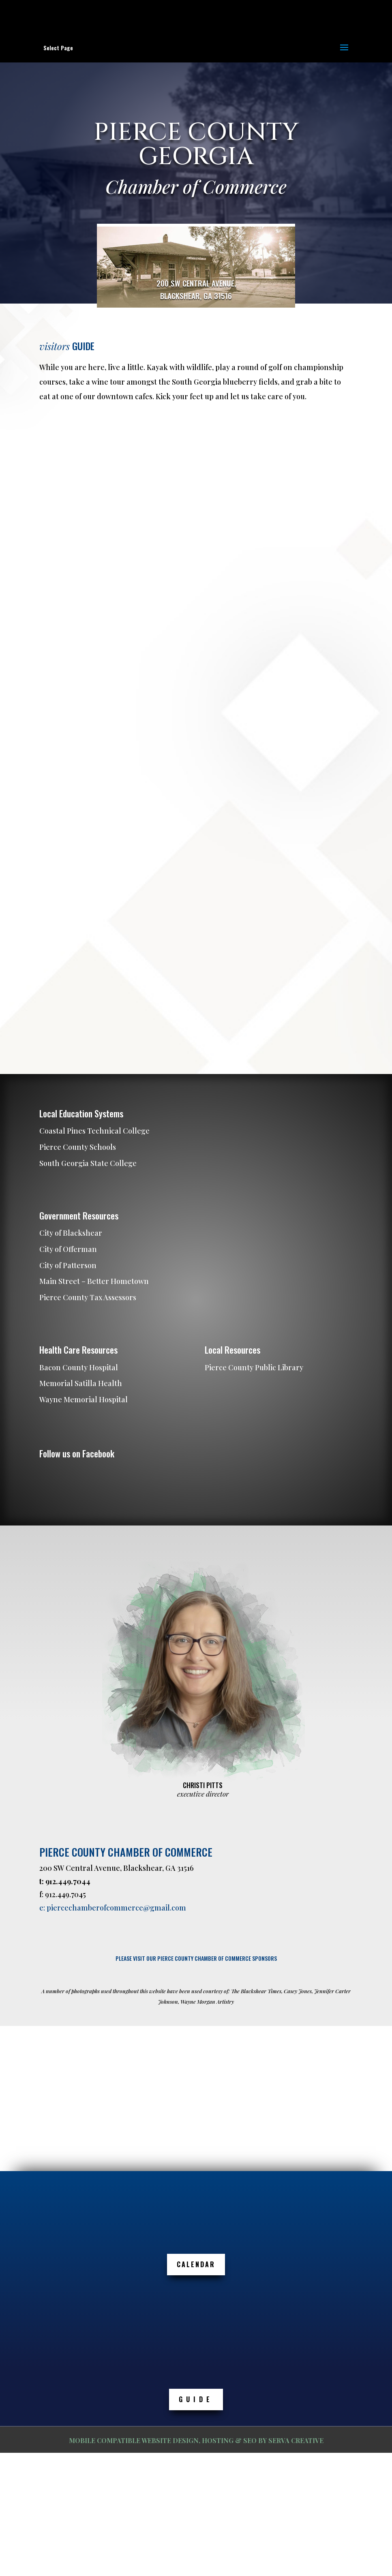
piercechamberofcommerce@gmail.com (116, 1908)
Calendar (196, 2264)
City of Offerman (68, 1249)
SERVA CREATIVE (295, 2440)
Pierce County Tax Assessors (87, 1297)
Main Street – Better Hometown (94, 1281)
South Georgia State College (88, 1163)
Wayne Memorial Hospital (83, 1399)
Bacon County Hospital (78, 1367)
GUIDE (196, 2399)
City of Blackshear (70, 1233)
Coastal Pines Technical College (94, 1131)
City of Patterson (67, 1265)
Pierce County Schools (77, 1147)
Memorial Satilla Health (80, 1383)
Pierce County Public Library (254, 1367)
